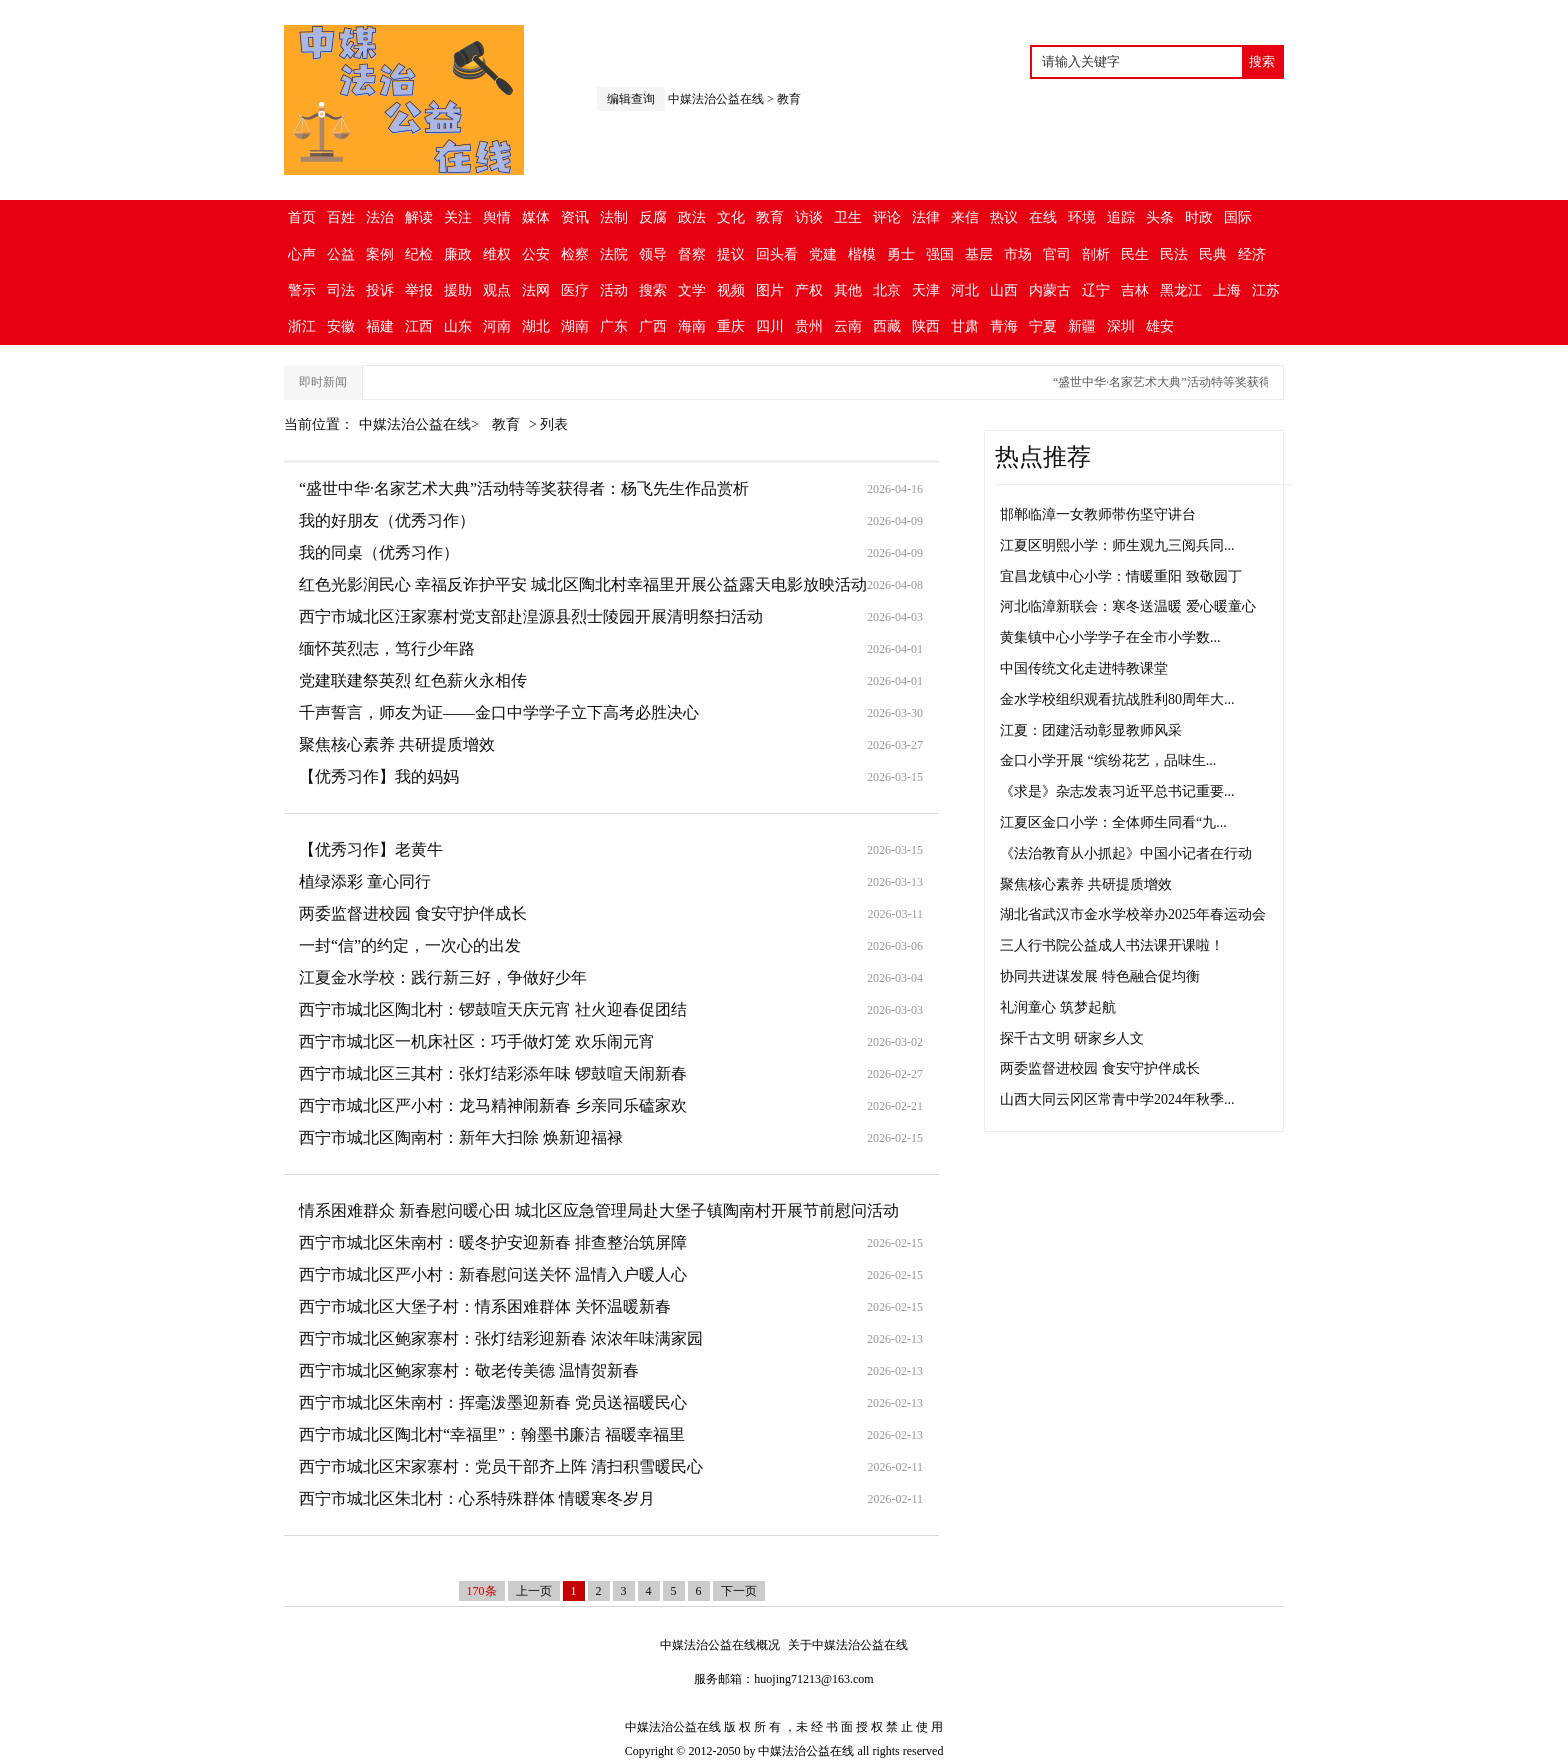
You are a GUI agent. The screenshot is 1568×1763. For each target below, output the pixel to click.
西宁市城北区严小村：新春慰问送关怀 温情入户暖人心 (493, 1274)
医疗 (575, 290)
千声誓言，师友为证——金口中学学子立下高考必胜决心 (499, 712)
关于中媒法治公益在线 (848, 1645)
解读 (419, 217)
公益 (341, 254)
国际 (1238, 217)
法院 (614, 254)
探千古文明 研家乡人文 (1072, 1038)
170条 (482, 1591)
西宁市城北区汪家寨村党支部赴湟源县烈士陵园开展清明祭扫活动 (531, 616)
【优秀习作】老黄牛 (371, 849)
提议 (731, 254)
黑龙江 (1181, 290)
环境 (1082, 217)
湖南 (575, 326)
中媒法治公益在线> (420, 424)
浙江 (302, 326)
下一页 (739, 1591)
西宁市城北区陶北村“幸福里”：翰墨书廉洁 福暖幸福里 (492, 1434)
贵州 (809, 326)
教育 (789, 99)
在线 (1043, 217)
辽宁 (1096, 290)
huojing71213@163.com (813, 1679)
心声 (302, 254)
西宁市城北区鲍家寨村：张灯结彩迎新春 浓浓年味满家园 (501, 1338)
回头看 (777, 254)
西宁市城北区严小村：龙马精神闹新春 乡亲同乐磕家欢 (493, 1105)
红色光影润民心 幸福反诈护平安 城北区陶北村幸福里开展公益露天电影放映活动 (583, 584)
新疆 (1082, 326)
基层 (979, 254)
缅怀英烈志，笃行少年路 (387, 648)
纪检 (419, 254)
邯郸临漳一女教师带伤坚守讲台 (1098, 514)
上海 (1227, 290)
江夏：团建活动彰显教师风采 (1091, 730)
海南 (692, 326)
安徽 (341, 326)
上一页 (534, 1591)
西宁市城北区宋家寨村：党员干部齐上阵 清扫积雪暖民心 (501, 1466)
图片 (770, 290)
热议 (1004, 217)
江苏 (1266, 290)
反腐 (653, 217)
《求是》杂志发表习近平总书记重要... (1117, 791)
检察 (575, 254)
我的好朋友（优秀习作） (387, 520)
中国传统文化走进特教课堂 (1084, 668)
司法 (341, 290)
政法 (692, 217)
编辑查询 (631, 99)
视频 (731, 290)
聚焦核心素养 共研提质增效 (397, 744)
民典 (1213, 254)
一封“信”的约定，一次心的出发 (410, 945)
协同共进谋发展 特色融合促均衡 (1100, 976)
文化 (731, 217)
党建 (823, 254)
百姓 (341, 217)
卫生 (848, 217)
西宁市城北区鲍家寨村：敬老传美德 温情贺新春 (469, 1370)
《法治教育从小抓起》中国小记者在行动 (1126, 853)
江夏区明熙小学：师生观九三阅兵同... (1117, 545)
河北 (965, 290)
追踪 (1121, 217)
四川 (770, 326)
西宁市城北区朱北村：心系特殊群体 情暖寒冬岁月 (477, 1498)
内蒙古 (1050, 290)
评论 (887, 217)
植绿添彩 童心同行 (365, 881)
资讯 (575, 217)
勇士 (901, 254)
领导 (653, 254)
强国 (940, 254)
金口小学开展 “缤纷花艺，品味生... (1108, 760)
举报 (419, 290)
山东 (458, 326)
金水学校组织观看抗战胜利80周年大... (1117, 699)
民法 (1174, 254)
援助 (458, 290)
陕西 (926, 326)
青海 (1004, 326)
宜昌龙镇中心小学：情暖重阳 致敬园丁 (1121, 576)
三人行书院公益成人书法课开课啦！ (1112, 945)
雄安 (1160, 326)
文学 (692, 290)
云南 (848, 326)
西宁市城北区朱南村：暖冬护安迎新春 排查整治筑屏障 (493, 1242)
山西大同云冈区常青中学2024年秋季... (1117, 1099)
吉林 (1135, 290)
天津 (926, 290)
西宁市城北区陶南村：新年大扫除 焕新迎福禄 (461, 1137)
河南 (497, 326)
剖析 (1096, 254)
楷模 (862, 254)
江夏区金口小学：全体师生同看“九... (1113, 822)
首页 (302, 217)
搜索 (653, 290)
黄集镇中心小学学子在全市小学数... (1110, 637)
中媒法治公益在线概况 (720, 1645)
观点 (497, 290)
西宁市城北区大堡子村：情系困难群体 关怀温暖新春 (485, 1306)
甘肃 (965, 326)
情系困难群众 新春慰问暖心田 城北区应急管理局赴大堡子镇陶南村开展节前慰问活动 (599, 1210)
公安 (536, 254)
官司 (1057, 254)
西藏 (887, 326)
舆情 (497, 217)
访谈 (809, 217)
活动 (614, 290)
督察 (692, 254)
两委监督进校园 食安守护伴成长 (413, 913)
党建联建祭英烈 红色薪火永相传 (413, 680)
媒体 (536, 217)
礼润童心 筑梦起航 (1058, 1007)
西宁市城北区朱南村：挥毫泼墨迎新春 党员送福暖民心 (493, 1402)
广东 (614, 326)
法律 (926, 217)
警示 (302, 290)
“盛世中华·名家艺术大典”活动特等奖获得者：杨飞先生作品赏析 (1236, 382)
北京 (887, 290)
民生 (1135, 254)
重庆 (731, 326)
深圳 (1121, 326)
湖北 (536, 326)
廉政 (458, 254)
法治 (380, 217)
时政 (1199, 217)
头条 (1160, 217)
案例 (380, 254)
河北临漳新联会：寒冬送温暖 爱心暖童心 (1128, 606)
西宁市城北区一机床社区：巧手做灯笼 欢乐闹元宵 (477, 1041)
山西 (1004, 290)
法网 (536, 290)
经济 (1252, 254)
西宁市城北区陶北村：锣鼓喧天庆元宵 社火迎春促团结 (493, 1009)
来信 (965, 217)
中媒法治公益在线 (716, 99)
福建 (380, 326)
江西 (419, 326)
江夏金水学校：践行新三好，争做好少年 (443, 977)
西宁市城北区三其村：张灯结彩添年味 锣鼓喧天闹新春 (493, 1073)
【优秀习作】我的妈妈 (379, 776)
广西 (653, 326)
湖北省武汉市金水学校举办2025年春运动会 (1133, 914)
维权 (497, 254)
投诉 (380, 290)
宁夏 (1043, 326)
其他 (848, 290)
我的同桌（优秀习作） (379, 552)
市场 (1018, 254)
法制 (614, 217)
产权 (809, 290)
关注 (458, 217)
